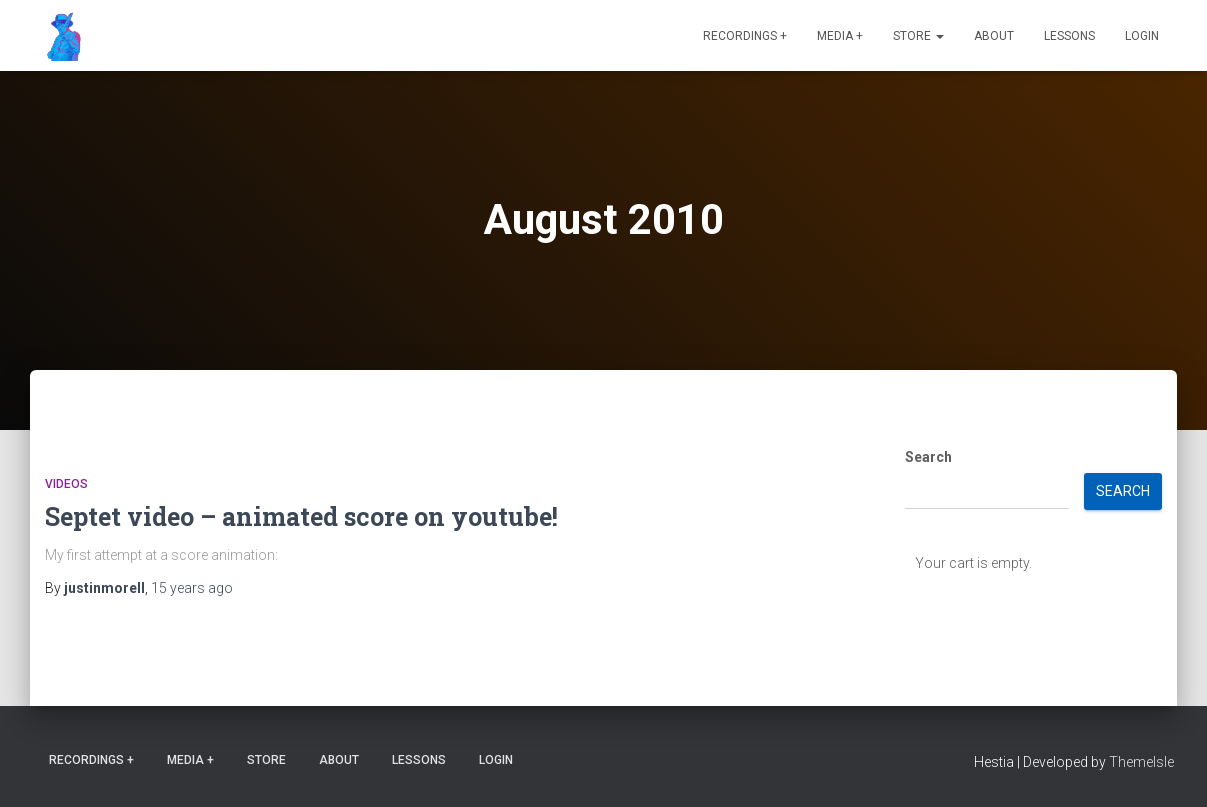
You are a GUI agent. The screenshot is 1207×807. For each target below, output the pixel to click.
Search (928, 457)
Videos (66, 484)
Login (1142, 36)
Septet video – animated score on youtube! (301, 516)
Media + (840, 36)
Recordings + (745, 36)
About (994, 36)
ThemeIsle (1141, 762)
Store (918, 36)
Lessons (1069, 36)
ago (192, 588)
